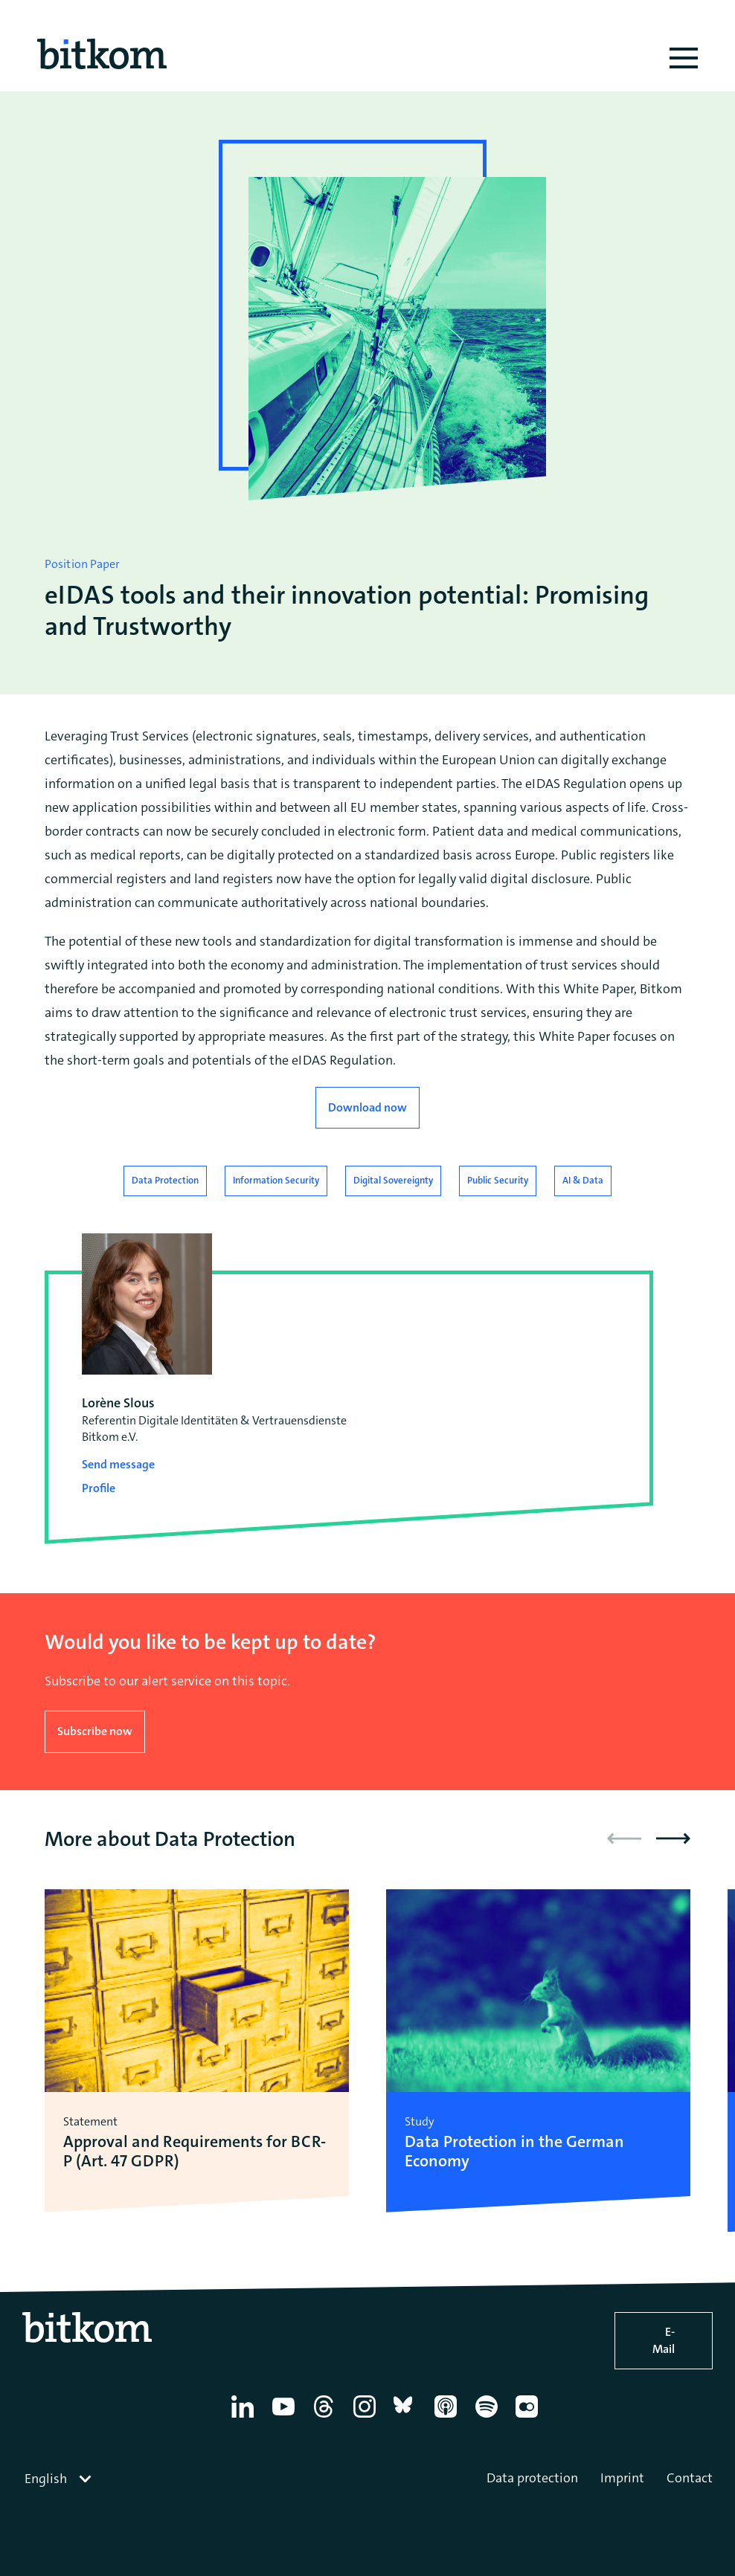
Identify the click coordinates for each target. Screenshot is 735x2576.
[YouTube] (286, 2417)
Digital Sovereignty (393, 1180)
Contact (690, 2478)
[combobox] (59, 2478)
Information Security (276, 1180)
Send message (118, 1464)
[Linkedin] (245, 2417)
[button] (673, 1838)
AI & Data (582, 1180)
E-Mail (663, 2340)
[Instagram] (367, 2417)
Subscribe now (94, 1731)
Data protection (532, 2478)
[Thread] (326, 2417)
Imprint (622, 2478)
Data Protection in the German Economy (514, 2152)
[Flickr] (529, 2417)
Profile (98, 1488)
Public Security (497, 1180)
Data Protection (165, 1180)
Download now (367, 1107)
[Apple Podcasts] (448, 2417)
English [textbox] (46, 2479)
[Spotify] (489, 2417)
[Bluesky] (407, 2417)
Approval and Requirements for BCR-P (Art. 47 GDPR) (194, 2152)
